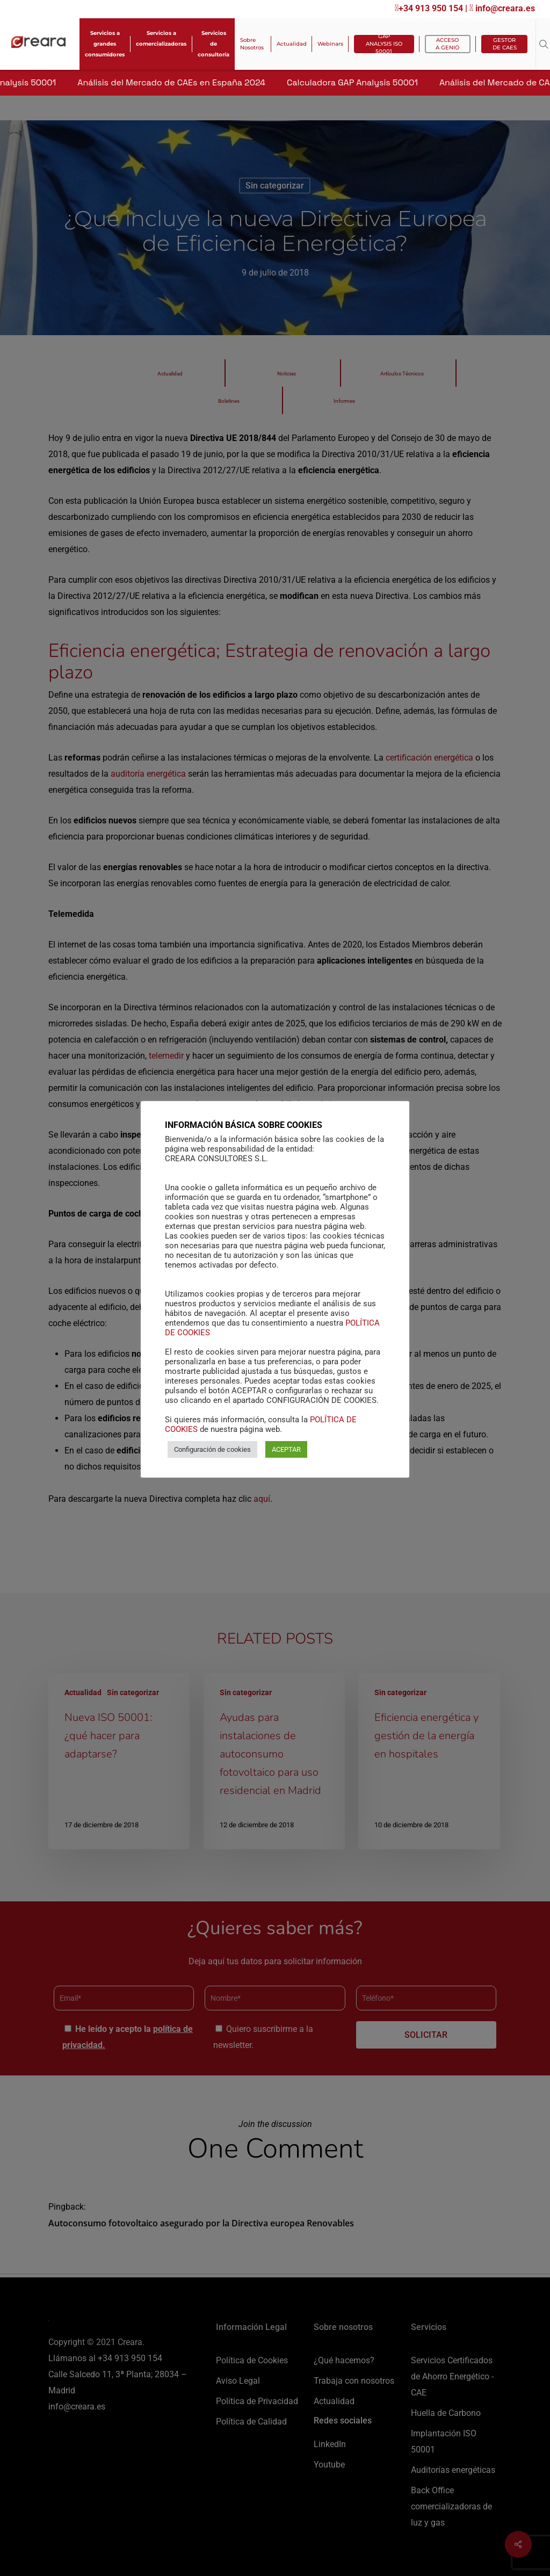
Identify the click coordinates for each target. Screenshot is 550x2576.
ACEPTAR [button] (286, 1455)
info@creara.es (502, 8)
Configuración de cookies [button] (212, 1455)
